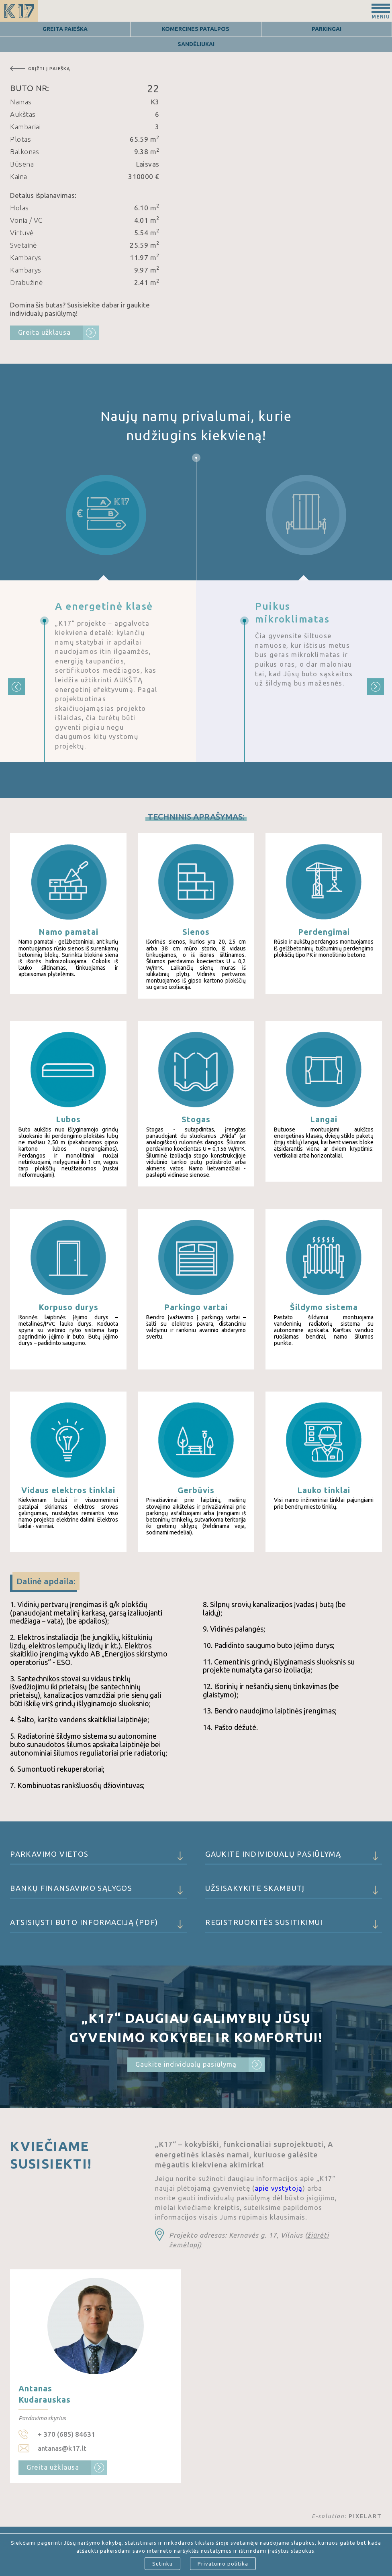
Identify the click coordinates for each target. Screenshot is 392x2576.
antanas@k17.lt (62, 2448)
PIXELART (365, 2516)
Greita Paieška (65, 29)
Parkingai (326, 29)
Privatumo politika (223, 2563)
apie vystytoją (278, 2188)
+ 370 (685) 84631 (66, 2434)
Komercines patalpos (195, 29)
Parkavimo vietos (98, 1857)
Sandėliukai (196, 44)
